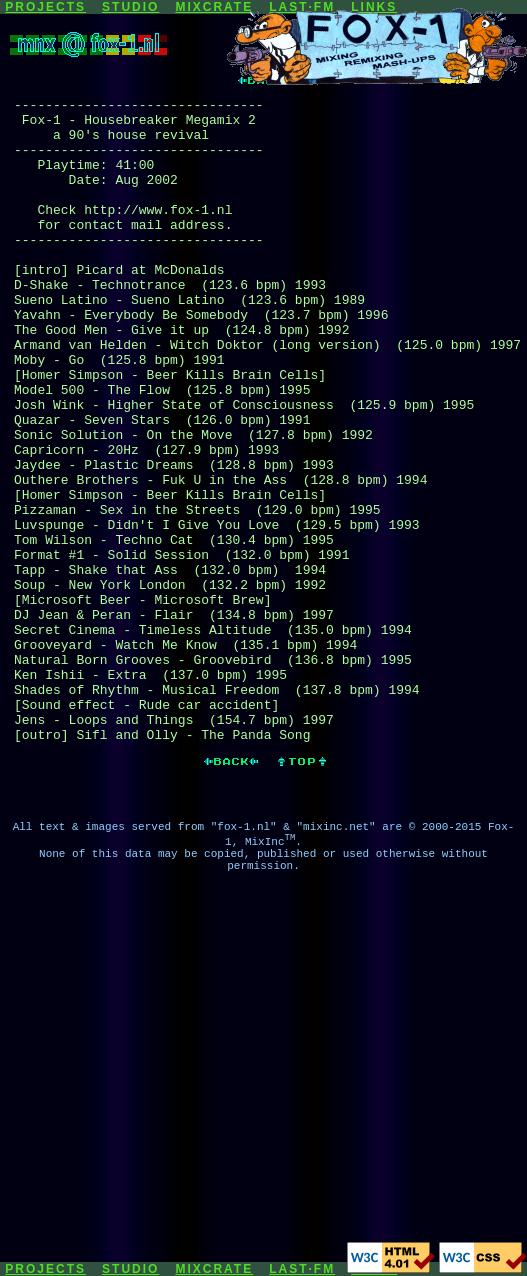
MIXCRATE (214, 7)
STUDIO (130, 7)
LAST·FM (302, 1269)
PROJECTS (45, 7)
